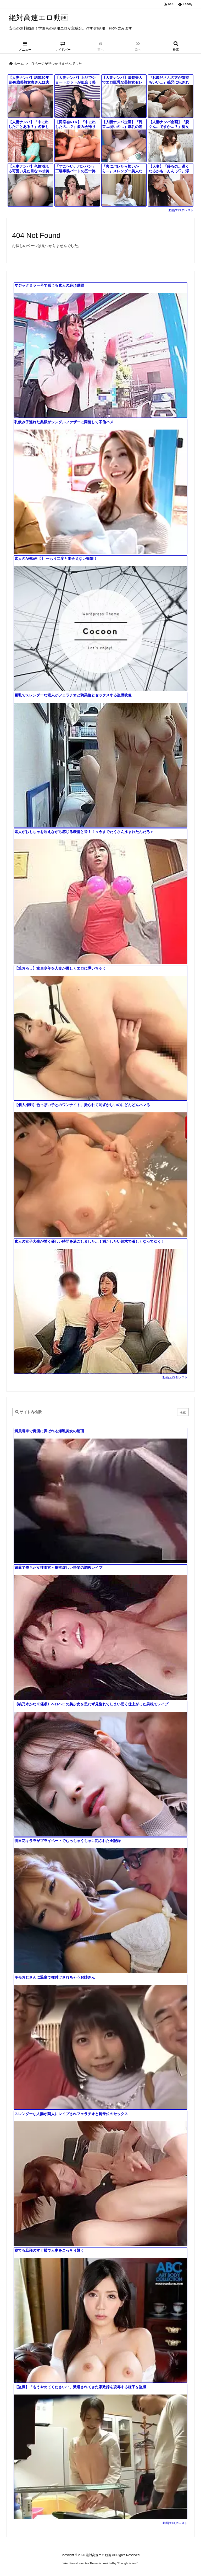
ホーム (19, 64)
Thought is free (127, 2563)
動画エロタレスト (181, 210)
